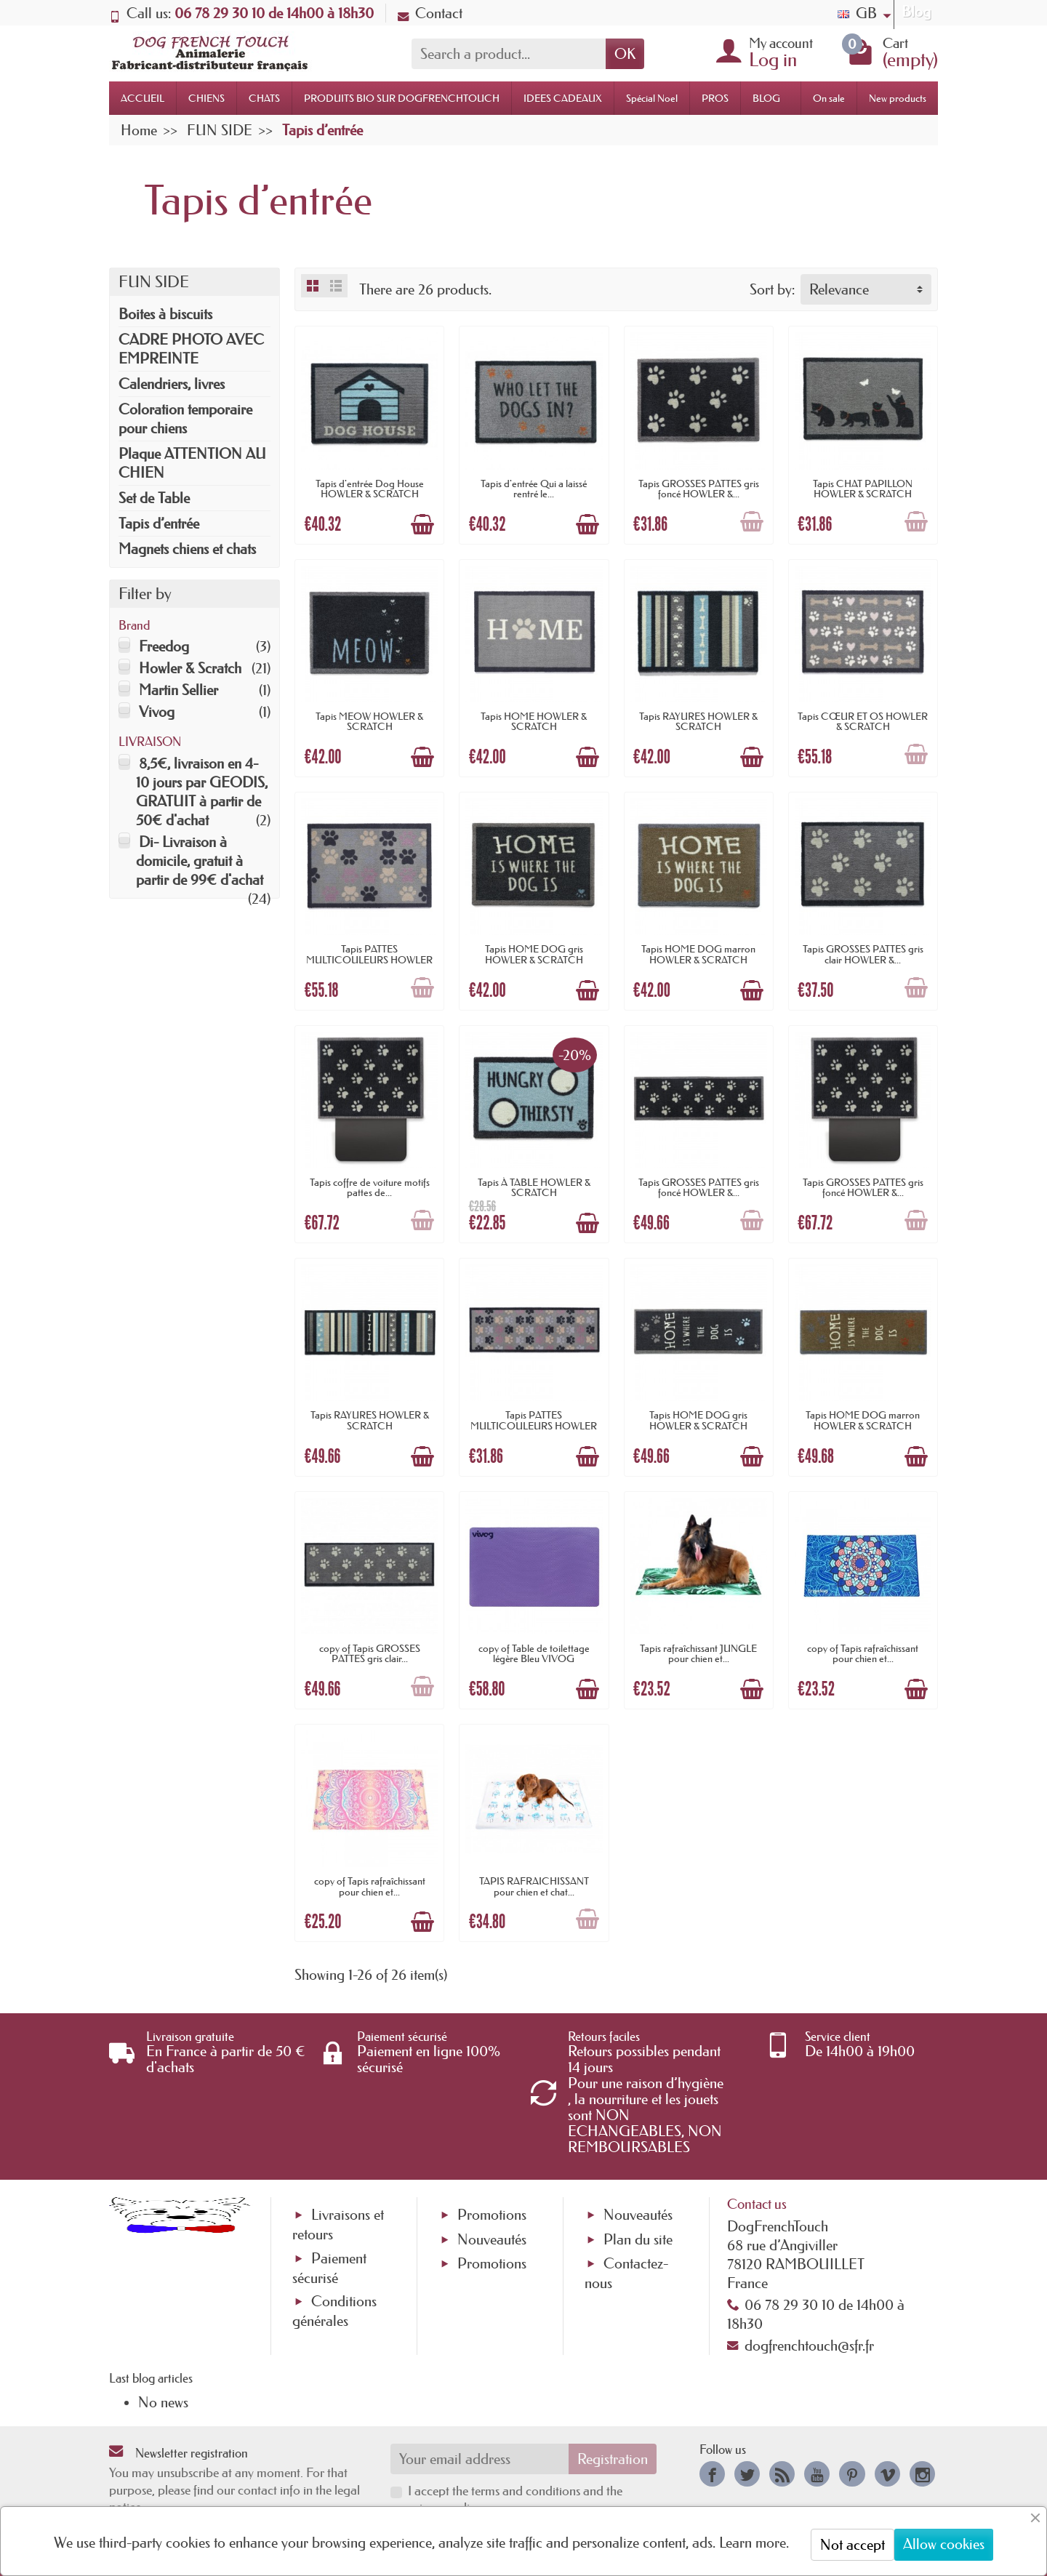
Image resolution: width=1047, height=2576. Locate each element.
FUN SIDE (154, 282)
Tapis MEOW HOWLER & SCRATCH (369, 721)
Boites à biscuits (165, 314)
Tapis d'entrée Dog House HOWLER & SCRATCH (370, 488)
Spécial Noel (652, 98)
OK (624, 54)
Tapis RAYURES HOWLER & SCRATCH (698, 721)
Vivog (156, 712)
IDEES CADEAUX (563, 98)
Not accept (852, 2544)
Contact (430, 13)
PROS (715, 98)
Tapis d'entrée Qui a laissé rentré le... (534, 488)
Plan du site (638, 2239)
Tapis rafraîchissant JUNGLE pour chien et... (698, 1653)
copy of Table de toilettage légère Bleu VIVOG (534, 1653)
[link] (712, 2474)
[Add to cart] (422, 524)
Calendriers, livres (172, 384)
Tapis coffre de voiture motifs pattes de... (370, 1187)
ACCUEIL (142, 98)
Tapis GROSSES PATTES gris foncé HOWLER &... (698, 488)
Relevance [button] (839, 289)
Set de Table (154, 498)
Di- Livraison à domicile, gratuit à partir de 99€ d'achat (199, 860)
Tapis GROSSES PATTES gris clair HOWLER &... (863, 954)
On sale (829, 98)
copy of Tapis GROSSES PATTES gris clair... (369, 1653)
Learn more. (754, 2542)
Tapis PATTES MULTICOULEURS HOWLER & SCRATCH (369, 959)
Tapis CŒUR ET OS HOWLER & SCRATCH (863, 721)
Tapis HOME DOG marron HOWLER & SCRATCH (698, 954)
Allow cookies (943, 2544)
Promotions (491, 2214)
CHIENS (206, 98)
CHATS (264, 98)
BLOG (766, 98)
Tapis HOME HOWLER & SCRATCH (534, 721)
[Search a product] (509, 54)
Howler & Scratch (190, 668)
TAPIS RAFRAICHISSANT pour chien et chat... (534, 1886)
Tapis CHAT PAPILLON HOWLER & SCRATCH (862, 488)
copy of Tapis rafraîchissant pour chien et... (862, 1653)
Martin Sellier (178, 690)
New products (897, 98)
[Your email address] (479, 2459)
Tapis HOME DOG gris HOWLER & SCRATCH (534, 954)
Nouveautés (491, 2239)
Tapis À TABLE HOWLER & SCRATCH (534, 1187)
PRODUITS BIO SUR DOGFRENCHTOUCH (402, 98)
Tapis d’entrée (159, 523)
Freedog (164, 646)
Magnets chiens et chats (187, 549)
